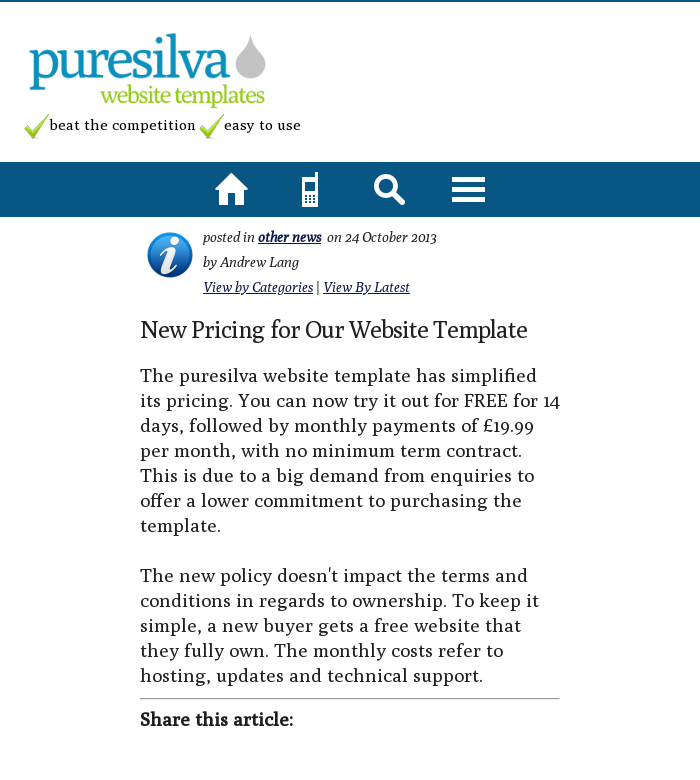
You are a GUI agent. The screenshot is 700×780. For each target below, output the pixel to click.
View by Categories (258, 287)
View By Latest (366, 287)
